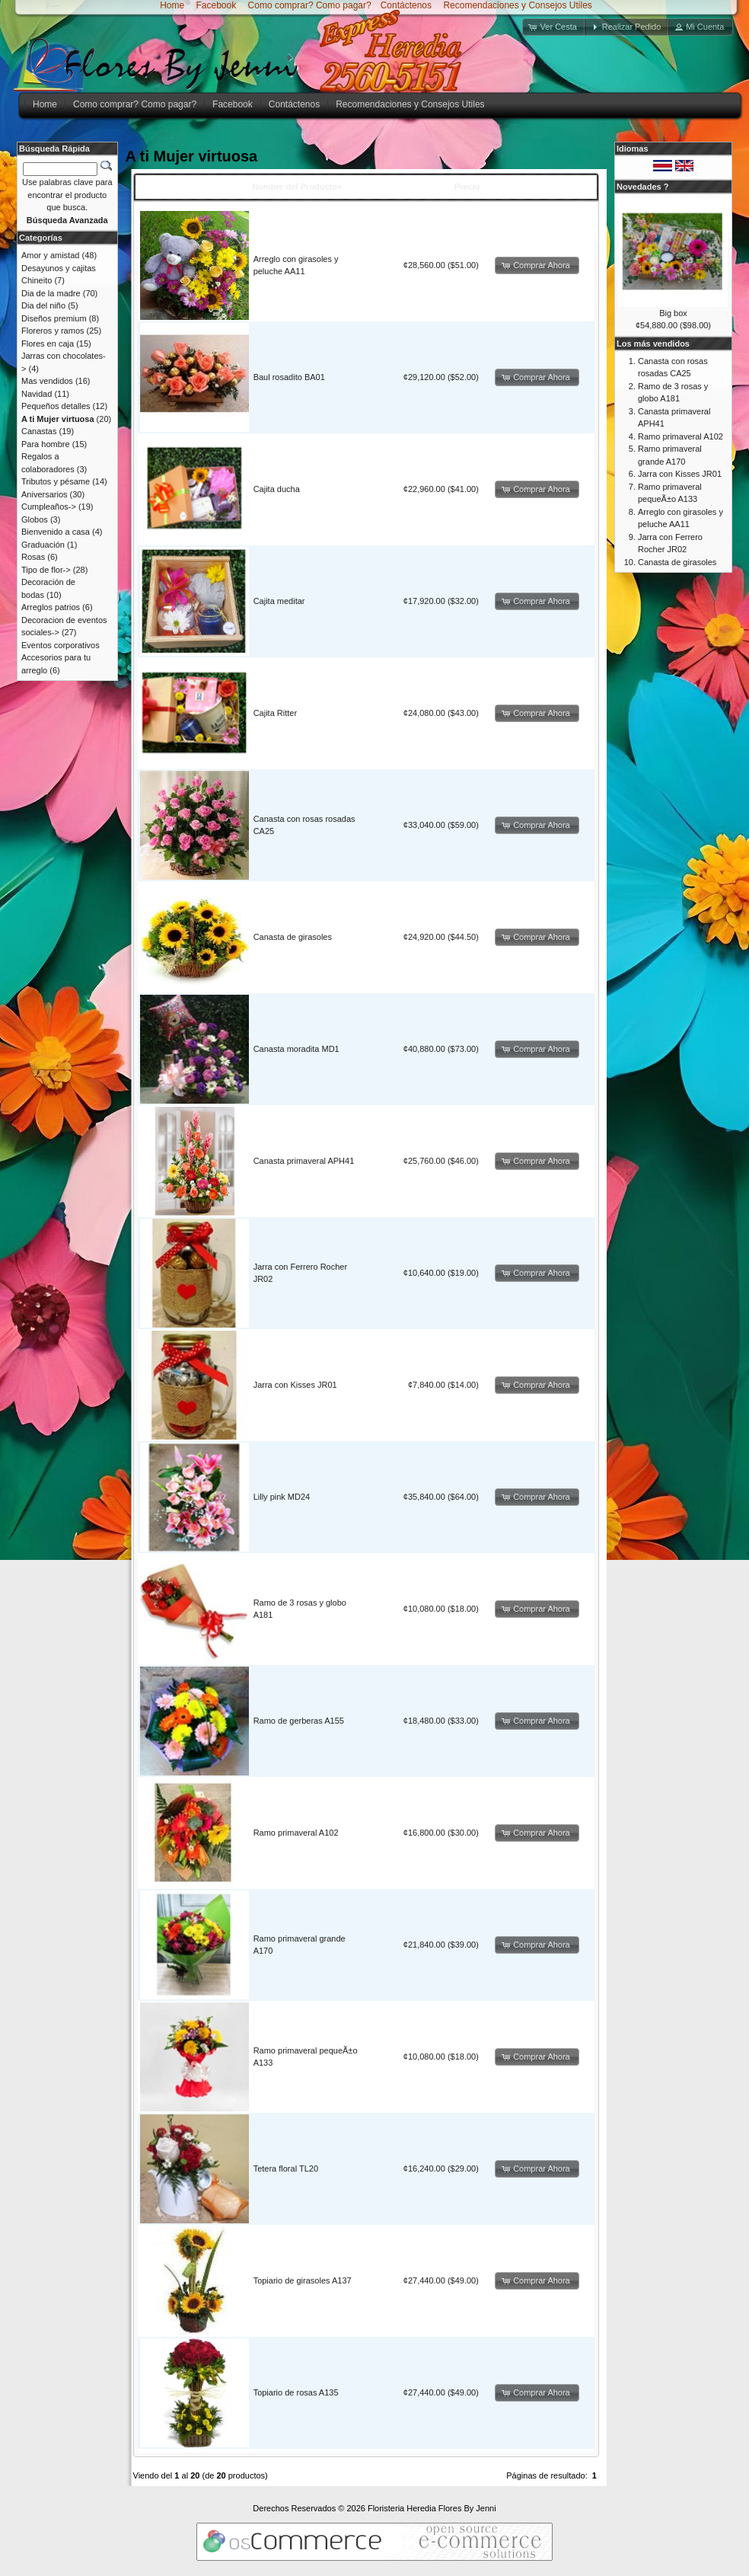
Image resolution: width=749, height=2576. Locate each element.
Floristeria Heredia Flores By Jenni (432, 2508)
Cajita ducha (276, 489)
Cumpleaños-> (48, 506)
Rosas (33, 556)
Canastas (38, 431)
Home (172, 5)
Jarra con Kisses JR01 (295, 1384)
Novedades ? (642, 186)
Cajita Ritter (275, 713)
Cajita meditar (279, 601)
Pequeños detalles (56, 406)
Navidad (36, 393)
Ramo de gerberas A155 (298, 1720)
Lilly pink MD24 (282, 1496)
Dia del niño (43, 305)
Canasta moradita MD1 (296, 1048)
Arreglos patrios (50, 607)
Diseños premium (54, 318)
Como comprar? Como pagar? (309, 5)
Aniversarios (44, 494)
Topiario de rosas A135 (296, 2392)
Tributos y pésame (55, 481)
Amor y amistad (50, 255)
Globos (34, 519)
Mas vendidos (47, 380)
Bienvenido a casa (55, 531)
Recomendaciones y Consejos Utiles (516, 5)
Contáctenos (406, 5)
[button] (554, 27)
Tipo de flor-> (46, 569)
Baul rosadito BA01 (289, 377)
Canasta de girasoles (292, 936)
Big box (673, 313)
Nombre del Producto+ (297, 186)
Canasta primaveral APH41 (304, 1160)
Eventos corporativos (60, 645)
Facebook (214, 5)
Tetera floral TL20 (285, 2168)
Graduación (43, 544)
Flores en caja (47, 343)
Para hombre (45, 444)
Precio (467, 186)
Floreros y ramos (52, 330)
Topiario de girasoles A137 (302, 2280)
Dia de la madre (51, 293)
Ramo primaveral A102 (296, 1832)
